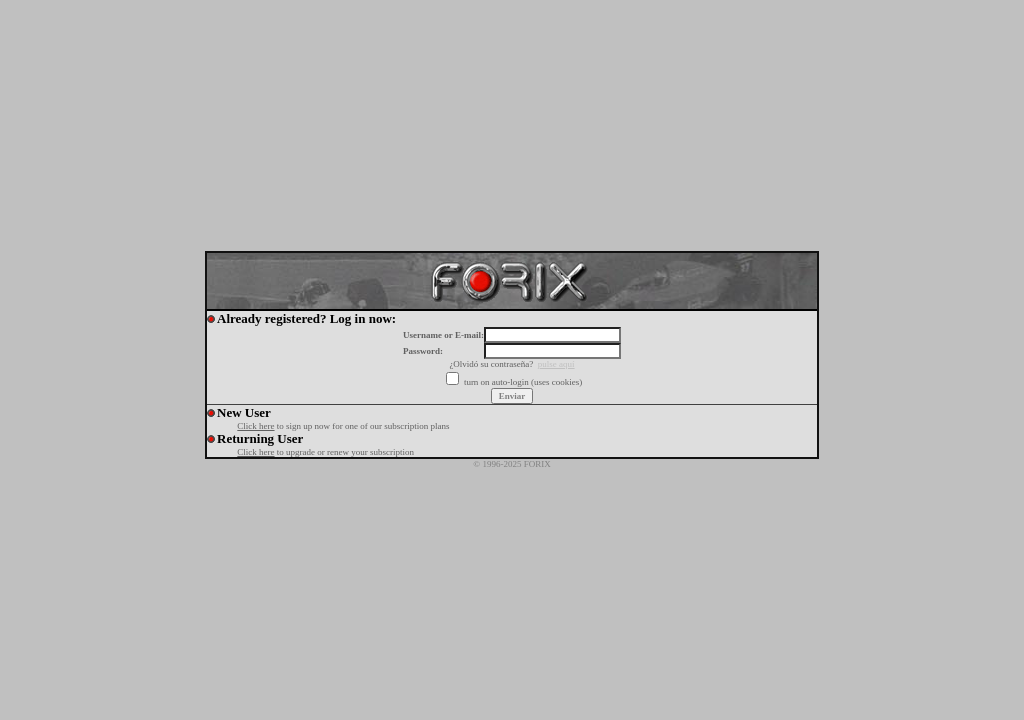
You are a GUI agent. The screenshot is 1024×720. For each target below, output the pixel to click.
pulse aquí (556, 364)
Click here (255, 426)
